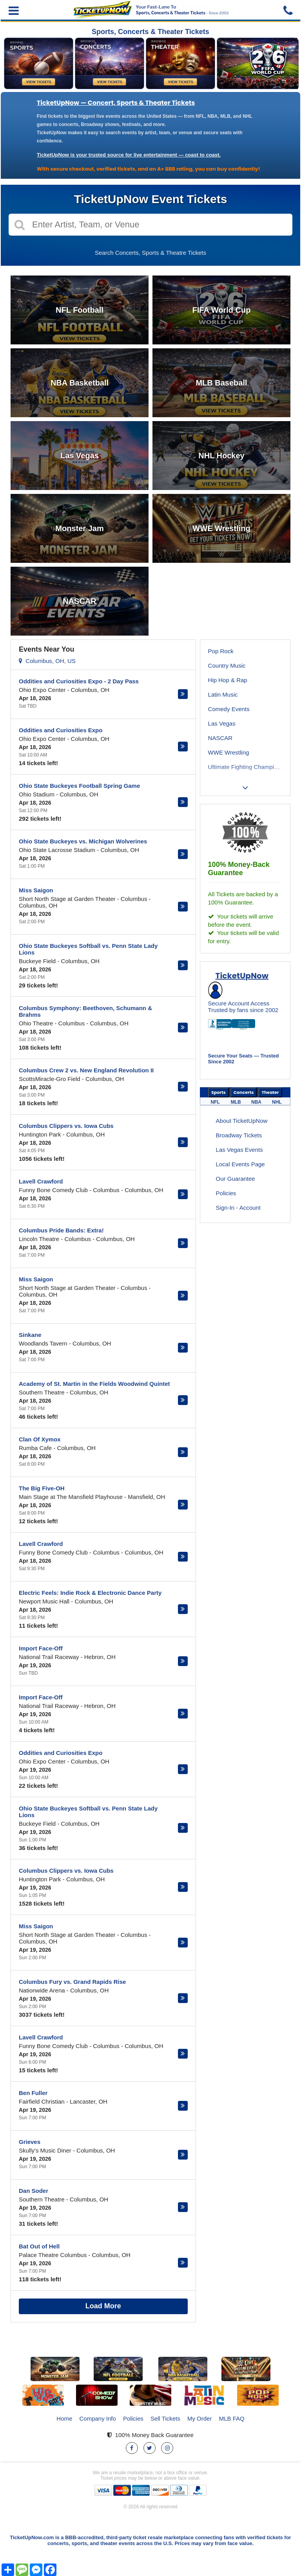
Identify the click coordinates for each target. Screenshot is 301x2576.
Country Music (227, 665)
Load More (103, 2306)
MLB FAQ (232, 2418)
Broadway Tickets (239, 1135)
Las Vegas (222, 723)
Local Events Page (240, 1164)
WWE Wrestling (228, 752)
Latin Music (223, 694)
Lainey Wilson (226, 796)
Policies (226, 1193)
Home (64, 2418)
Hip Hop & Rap (227, 680)
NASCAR (220, 738)
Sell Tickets (165, 2418)
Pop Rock (221, 651)
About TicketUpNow (242, 1120)
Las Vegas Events (239, 1149)
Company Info (98, 2418)
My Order (199, 2418)
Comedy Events (229, 709)
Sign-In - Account (238, 1207)
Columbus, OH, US (47, 661)
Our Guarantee (235, 1178)
